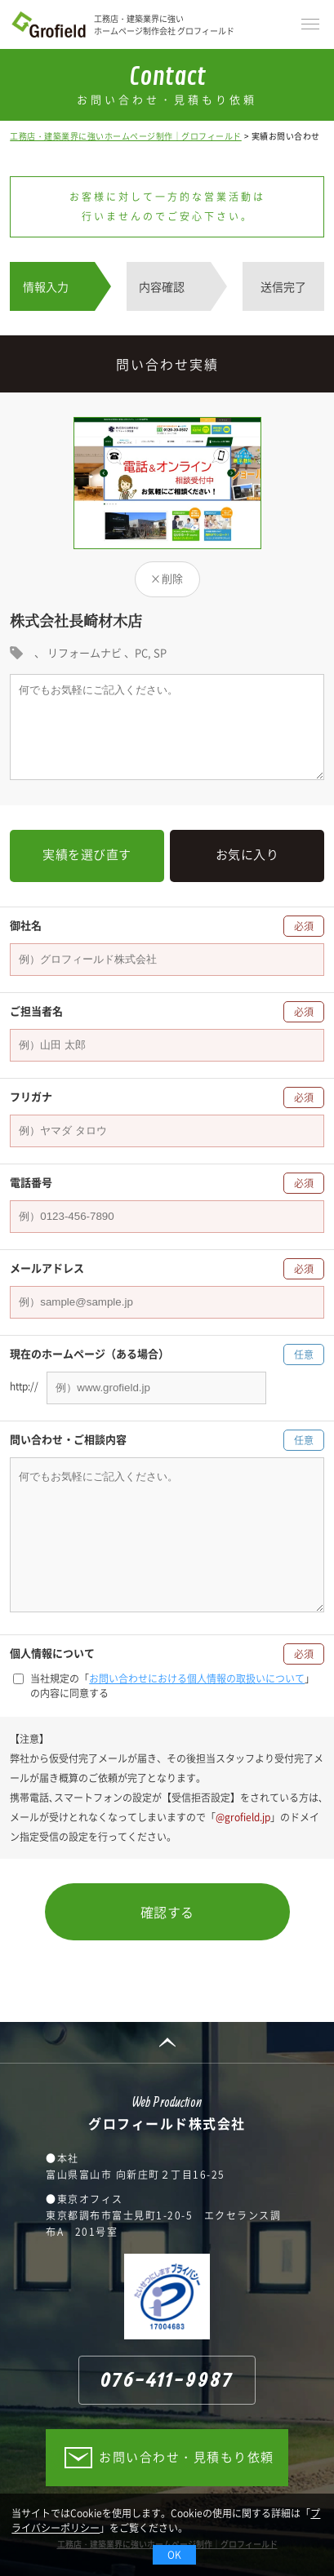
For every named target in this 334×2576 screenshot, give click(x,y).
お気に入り (247, 854)
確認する (167, 1912)
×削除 (167, 578)
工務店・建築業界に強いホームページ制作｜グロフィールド (126, 136)
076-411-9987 (167, 2380)
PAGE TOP (167, 2042)
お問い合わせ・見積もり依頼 (186, 2457)
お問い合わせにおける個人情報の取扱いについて (197, 1678)
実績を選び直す (86, 854)
